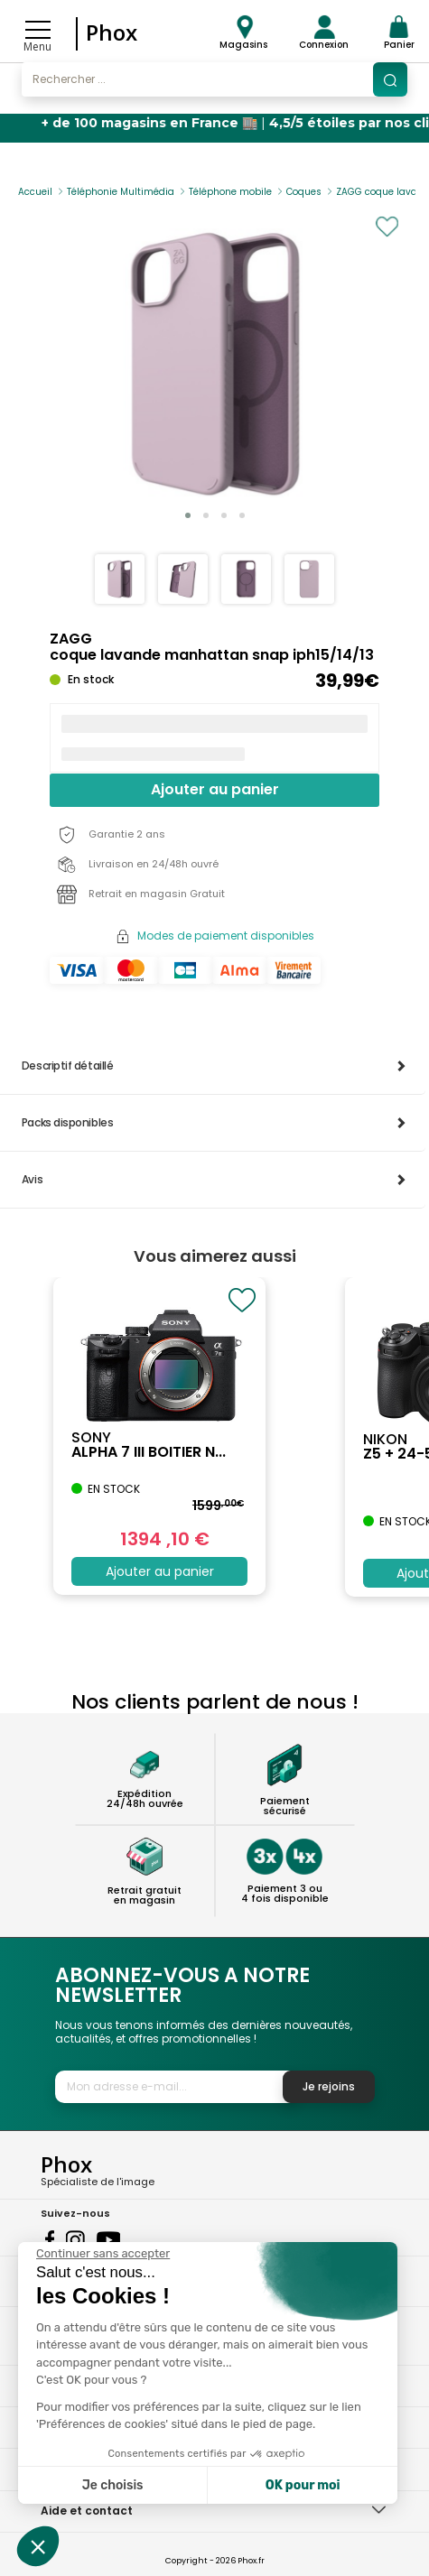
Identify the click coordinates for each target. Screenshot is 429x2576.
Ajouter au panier (215, 789)
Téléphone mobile (230, 192)
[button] (188, 515)
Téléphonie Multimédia (120, 192)
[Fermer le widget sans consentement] (103, 2254)
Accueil (35, 192)
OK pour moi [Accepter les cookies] (303, 2485)
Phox (111, 32)
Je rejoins (329, 2086)
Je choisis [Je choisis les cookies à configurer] (113, 2485)
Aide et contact (87, 2510)
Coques (304, 192)
